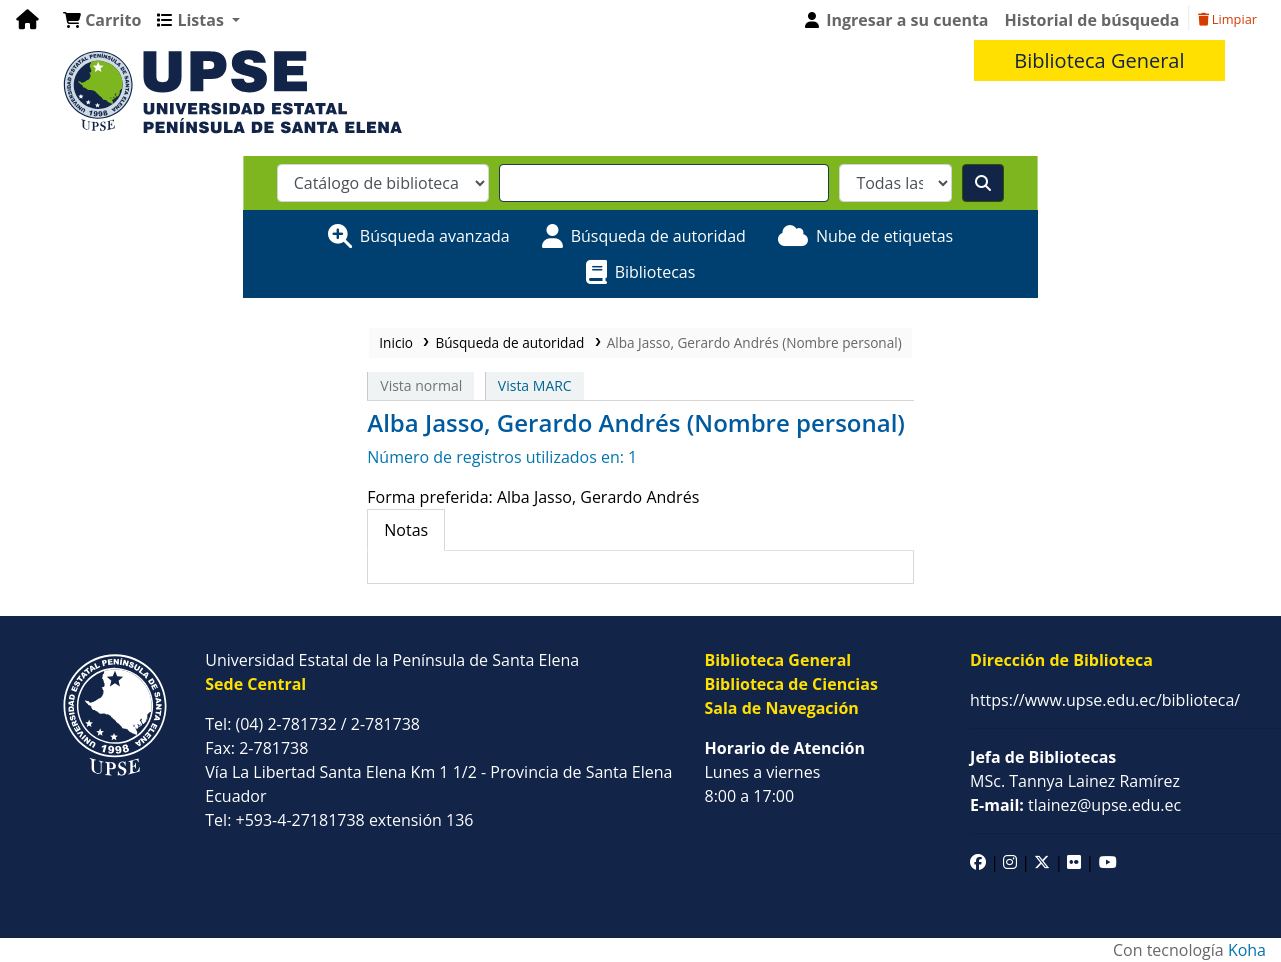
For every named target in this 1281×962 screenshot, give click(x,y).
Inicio (396, 342)
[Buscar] (983, 183)
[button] (102, 20)
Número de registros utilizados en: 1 (502, 457)
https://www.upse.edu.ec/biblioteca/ (1105, 700)
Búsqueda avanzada (435, 236)
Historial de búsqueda (1092, 20)
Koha (1247, 950)
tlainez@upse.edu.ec (1075, 805)
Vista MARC (535, 385)
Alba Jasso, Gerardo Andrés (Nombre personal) (754, 342)
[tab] (406, 530)
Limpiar (1227, 19)
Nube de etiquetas (884, 236)
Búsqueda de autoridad (658, 236)
